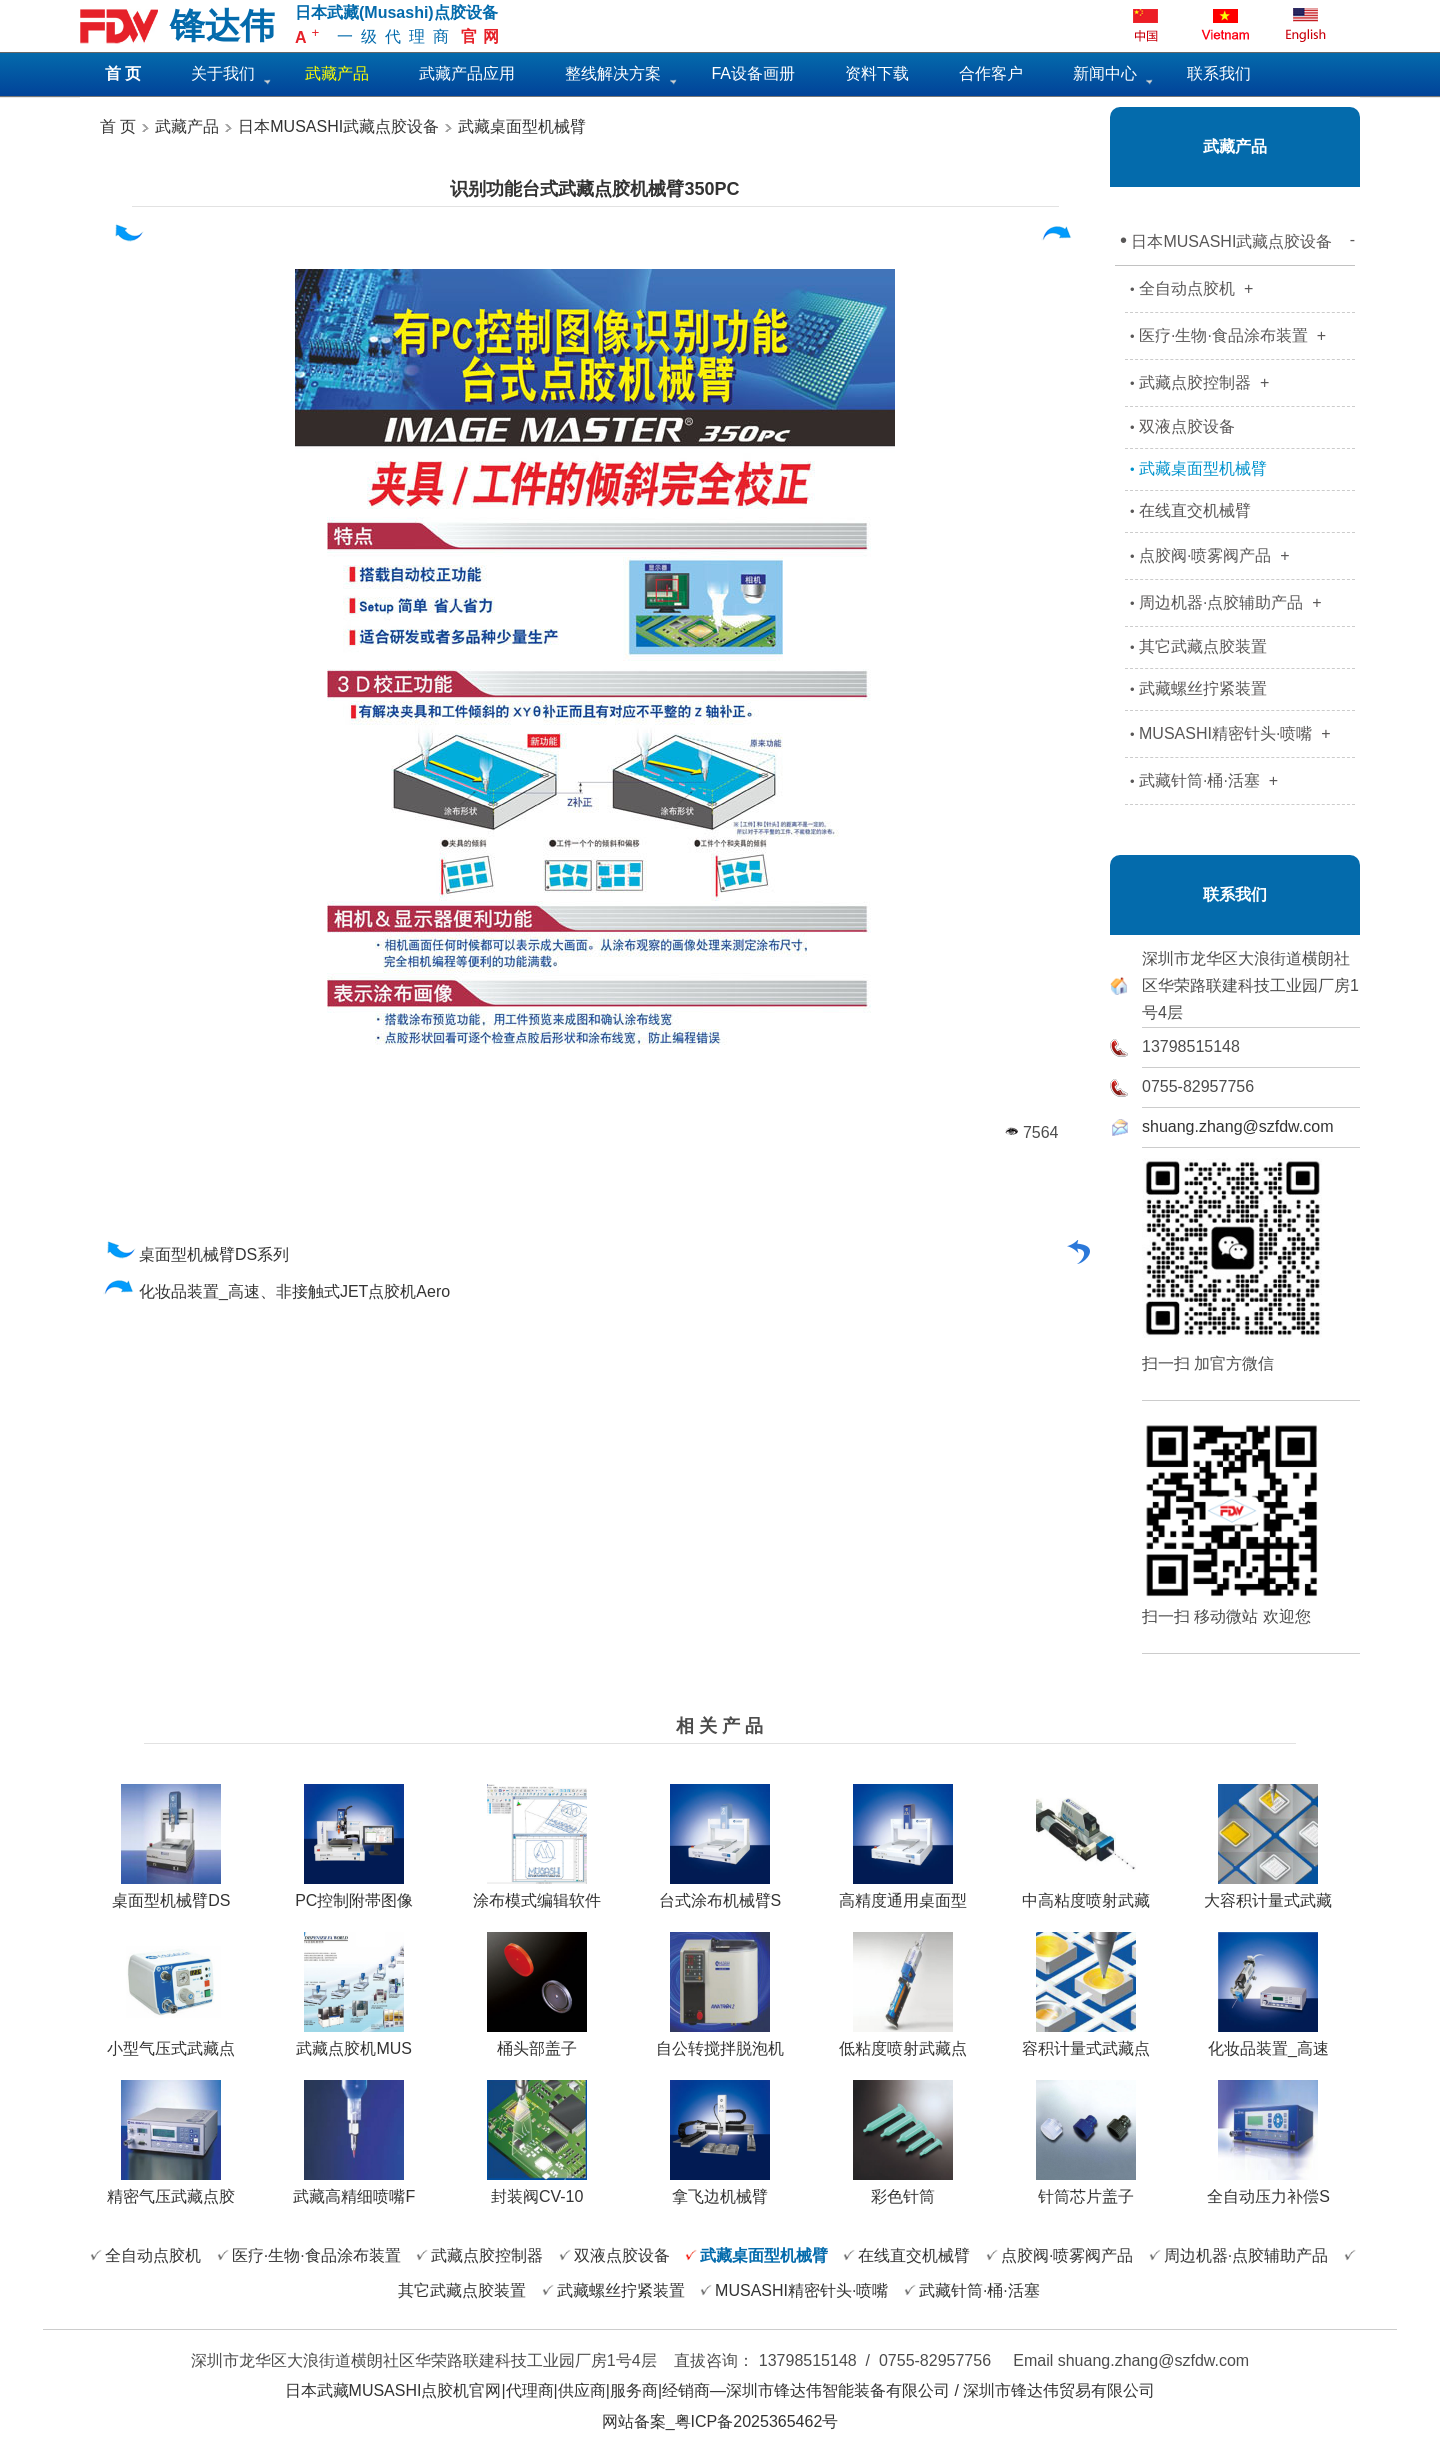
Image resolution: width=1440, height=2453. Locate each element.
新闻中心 (1105, 73)
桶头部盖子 (537, 2041)
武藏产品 (185, 126)
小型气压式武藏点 (171, 2041)
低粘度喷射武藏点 (903, 2041)
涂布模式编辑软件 (537, 1893)
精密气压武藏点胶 (171, 2189)
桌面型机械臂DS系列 (197, 1254)
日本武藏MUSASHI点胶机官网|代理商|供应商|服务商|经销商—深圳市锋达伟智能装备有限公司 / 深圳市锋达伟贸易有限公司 (720, 2390)
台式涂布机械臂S (720, 1893)
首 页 (118, 126)
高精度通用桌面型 (903, 1893)
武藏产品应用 (467, 73)
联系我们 (1219, 73)
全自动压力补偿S (1268, 2189)
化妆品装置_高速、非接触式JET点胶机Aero (277, 1291)
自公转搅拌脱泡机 (720, 2041)
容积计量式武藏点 (1086, 2041)
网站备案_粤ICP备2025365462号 (720, 2421)
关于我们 (223, 73)
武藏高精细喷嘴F (354, 2189)
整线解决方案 (613, 73)
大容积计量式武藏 (1268, 1893)
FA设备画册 (753, 73)
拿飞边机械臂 (720, 2189)
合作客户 (991, 73)
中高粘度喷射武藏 (1086, 1893)
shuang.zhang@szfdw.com (1237, 1126)
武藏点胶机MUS (354, 2041)
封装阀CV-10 (537, 2189)
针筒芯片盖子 (1086, 2189)
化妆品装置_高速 (1268, 2041)
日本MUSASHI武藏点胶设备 (338, 126)
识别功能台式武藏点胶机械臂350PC (594, 189)
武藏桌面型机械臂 (522, 126)
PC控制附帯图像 (354, 1893)
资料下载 (877, 73)
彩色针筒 (903, 2189)
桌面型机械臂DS (171, 1893)
